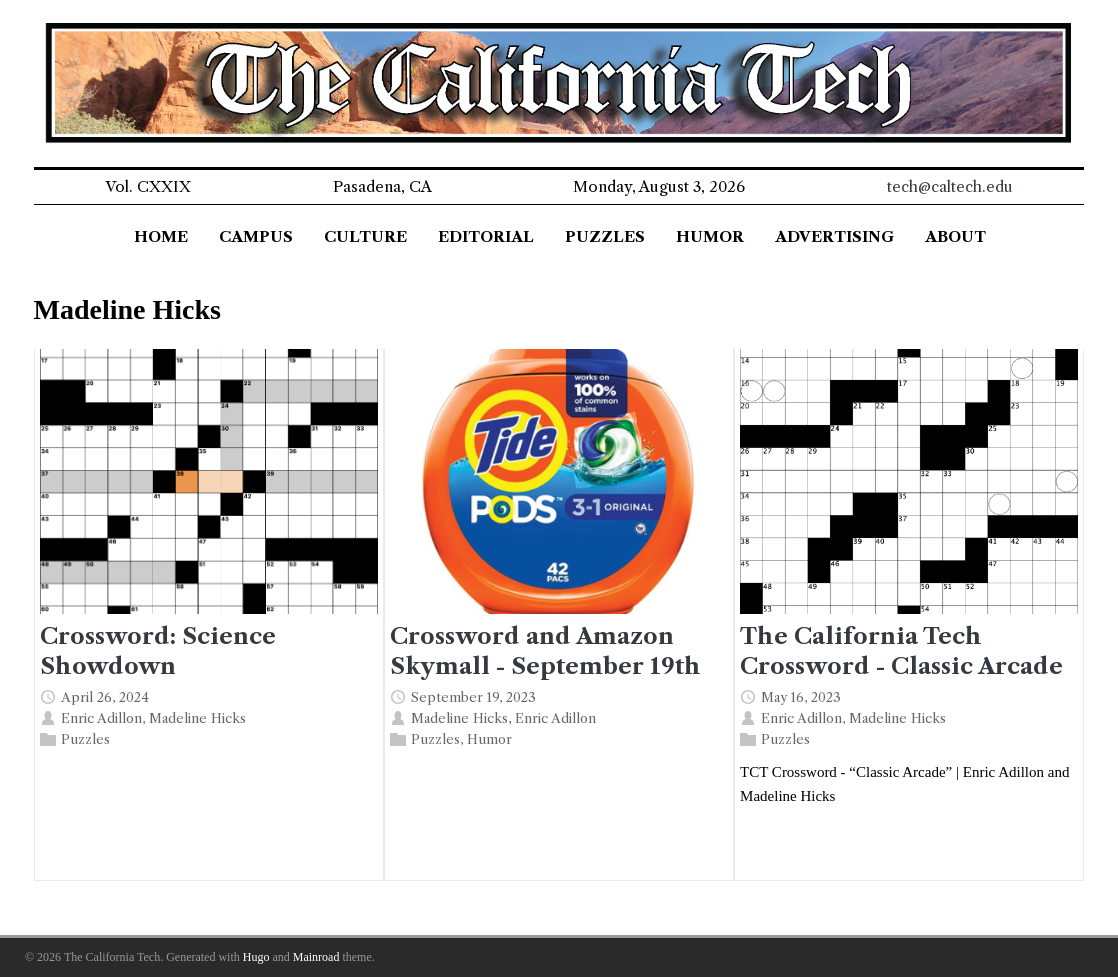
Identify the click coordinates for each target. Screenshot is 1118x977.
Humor (489, 739)
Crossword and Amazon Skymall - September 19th (545, 650)
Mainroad (316, 957)
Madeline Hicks (197, 718)
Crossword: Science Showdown (158, 650)
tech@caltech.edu (950, 186)
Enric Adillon (101, 718)
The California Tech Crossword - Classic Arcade (901, 650)
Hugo (256, 957)
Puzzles (85, 739)
